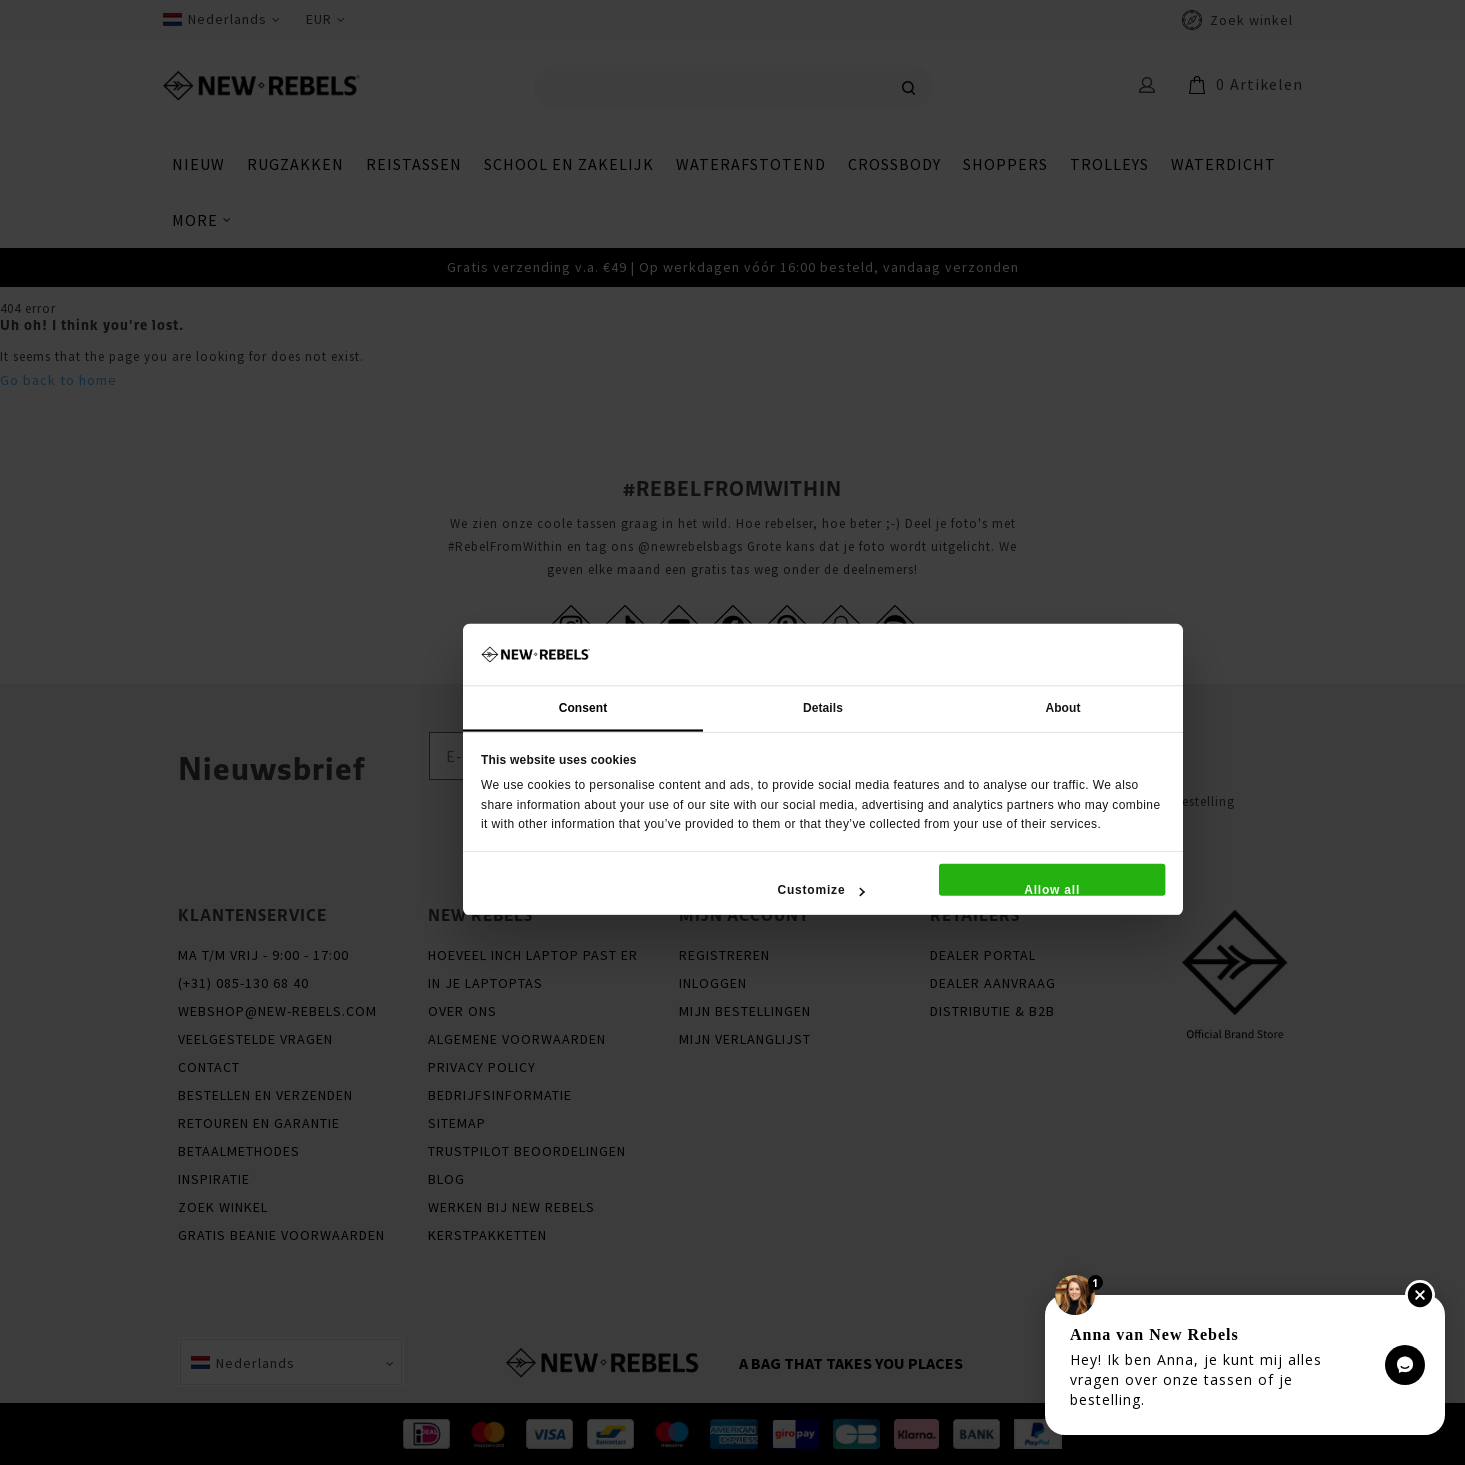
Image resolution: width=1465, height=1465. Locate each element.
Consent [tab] (582, 707)
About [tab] (1062, 707)
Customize (820, 889)
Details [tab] (823, 707)
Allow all (1052, 889)
